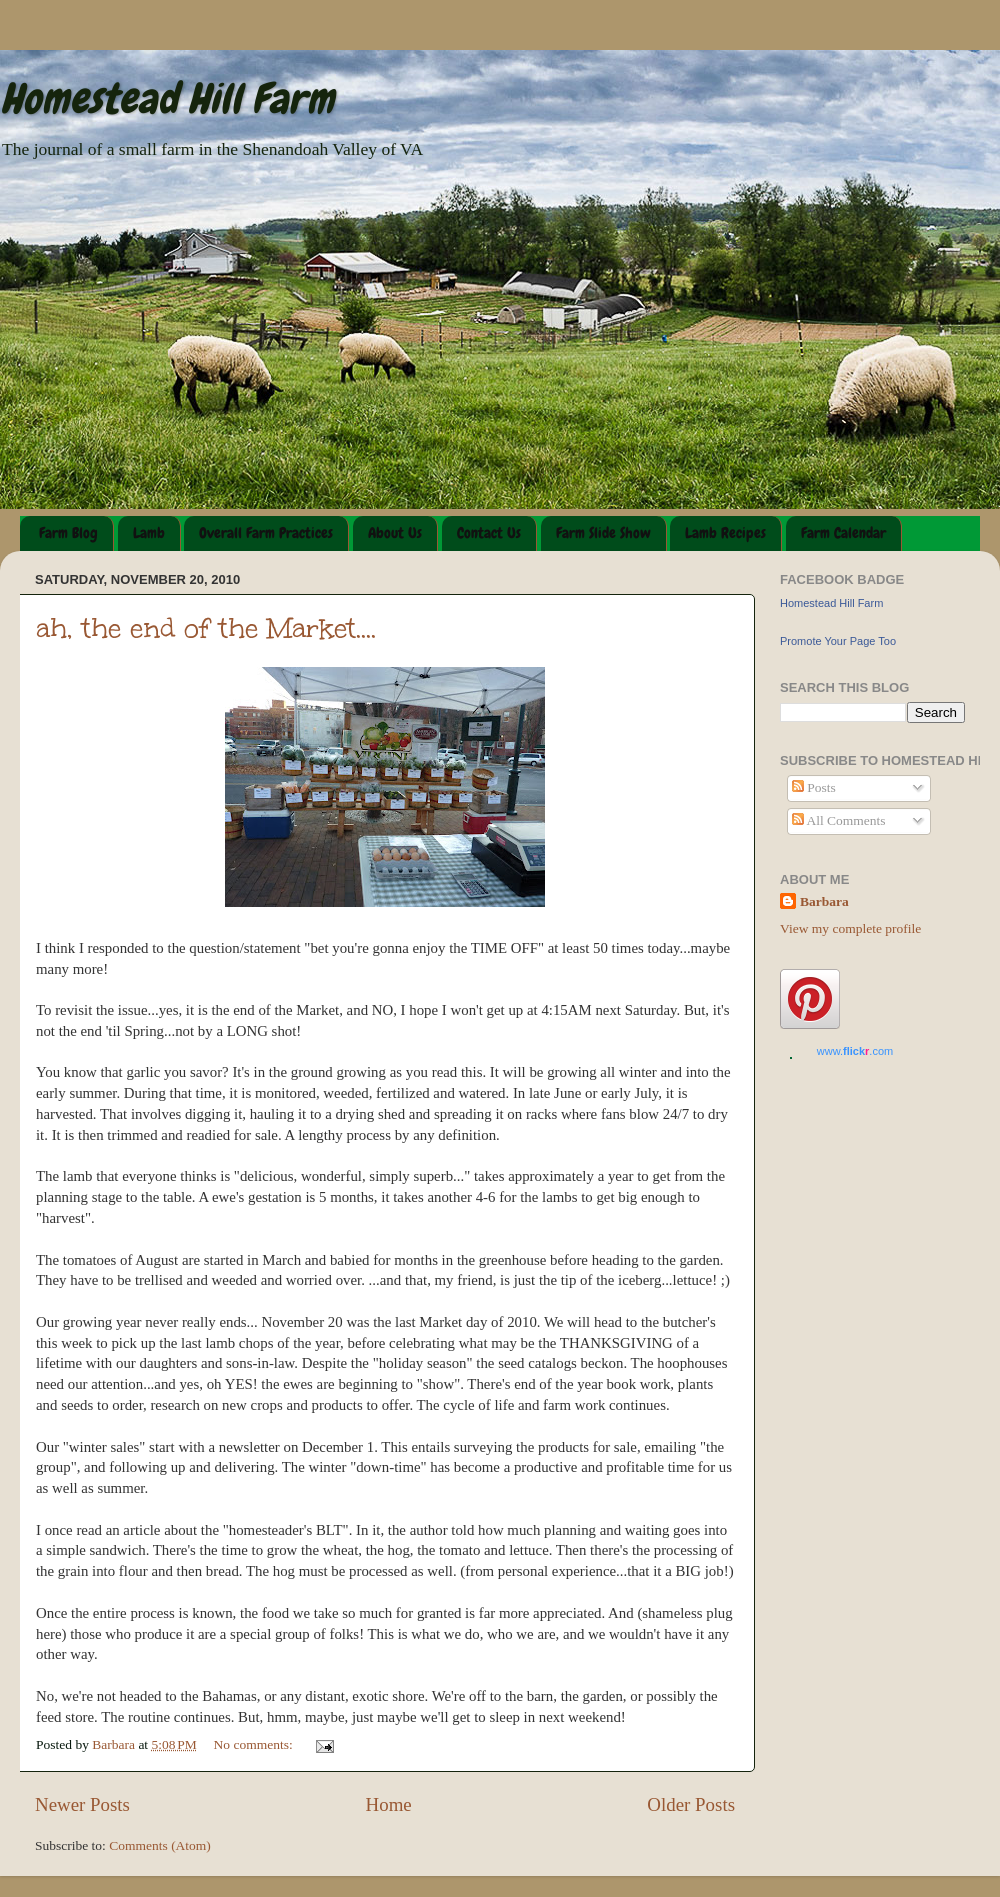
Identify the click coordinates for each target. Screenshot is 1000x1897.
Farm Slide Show (603, 533)
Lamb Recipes (725, 533)
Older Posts (691, 1804)
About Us (395, 533)
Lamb (149, 533)
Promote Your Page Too (838, 641)
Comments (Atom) (160, 1845)
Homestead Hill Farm (167, 99)
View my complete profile (850, 928)
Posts (814, 787)
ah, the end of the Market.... (206, 628)
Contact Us (489, 533)
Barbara (824, 901)
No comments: (255, 1744)
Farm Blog (68, 533)
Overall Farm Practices (266, 533)
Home (389, 1804)
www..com (855, 1051)
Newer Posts (82, 1804)
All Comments (839, 820)
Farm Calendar (843, 533)
